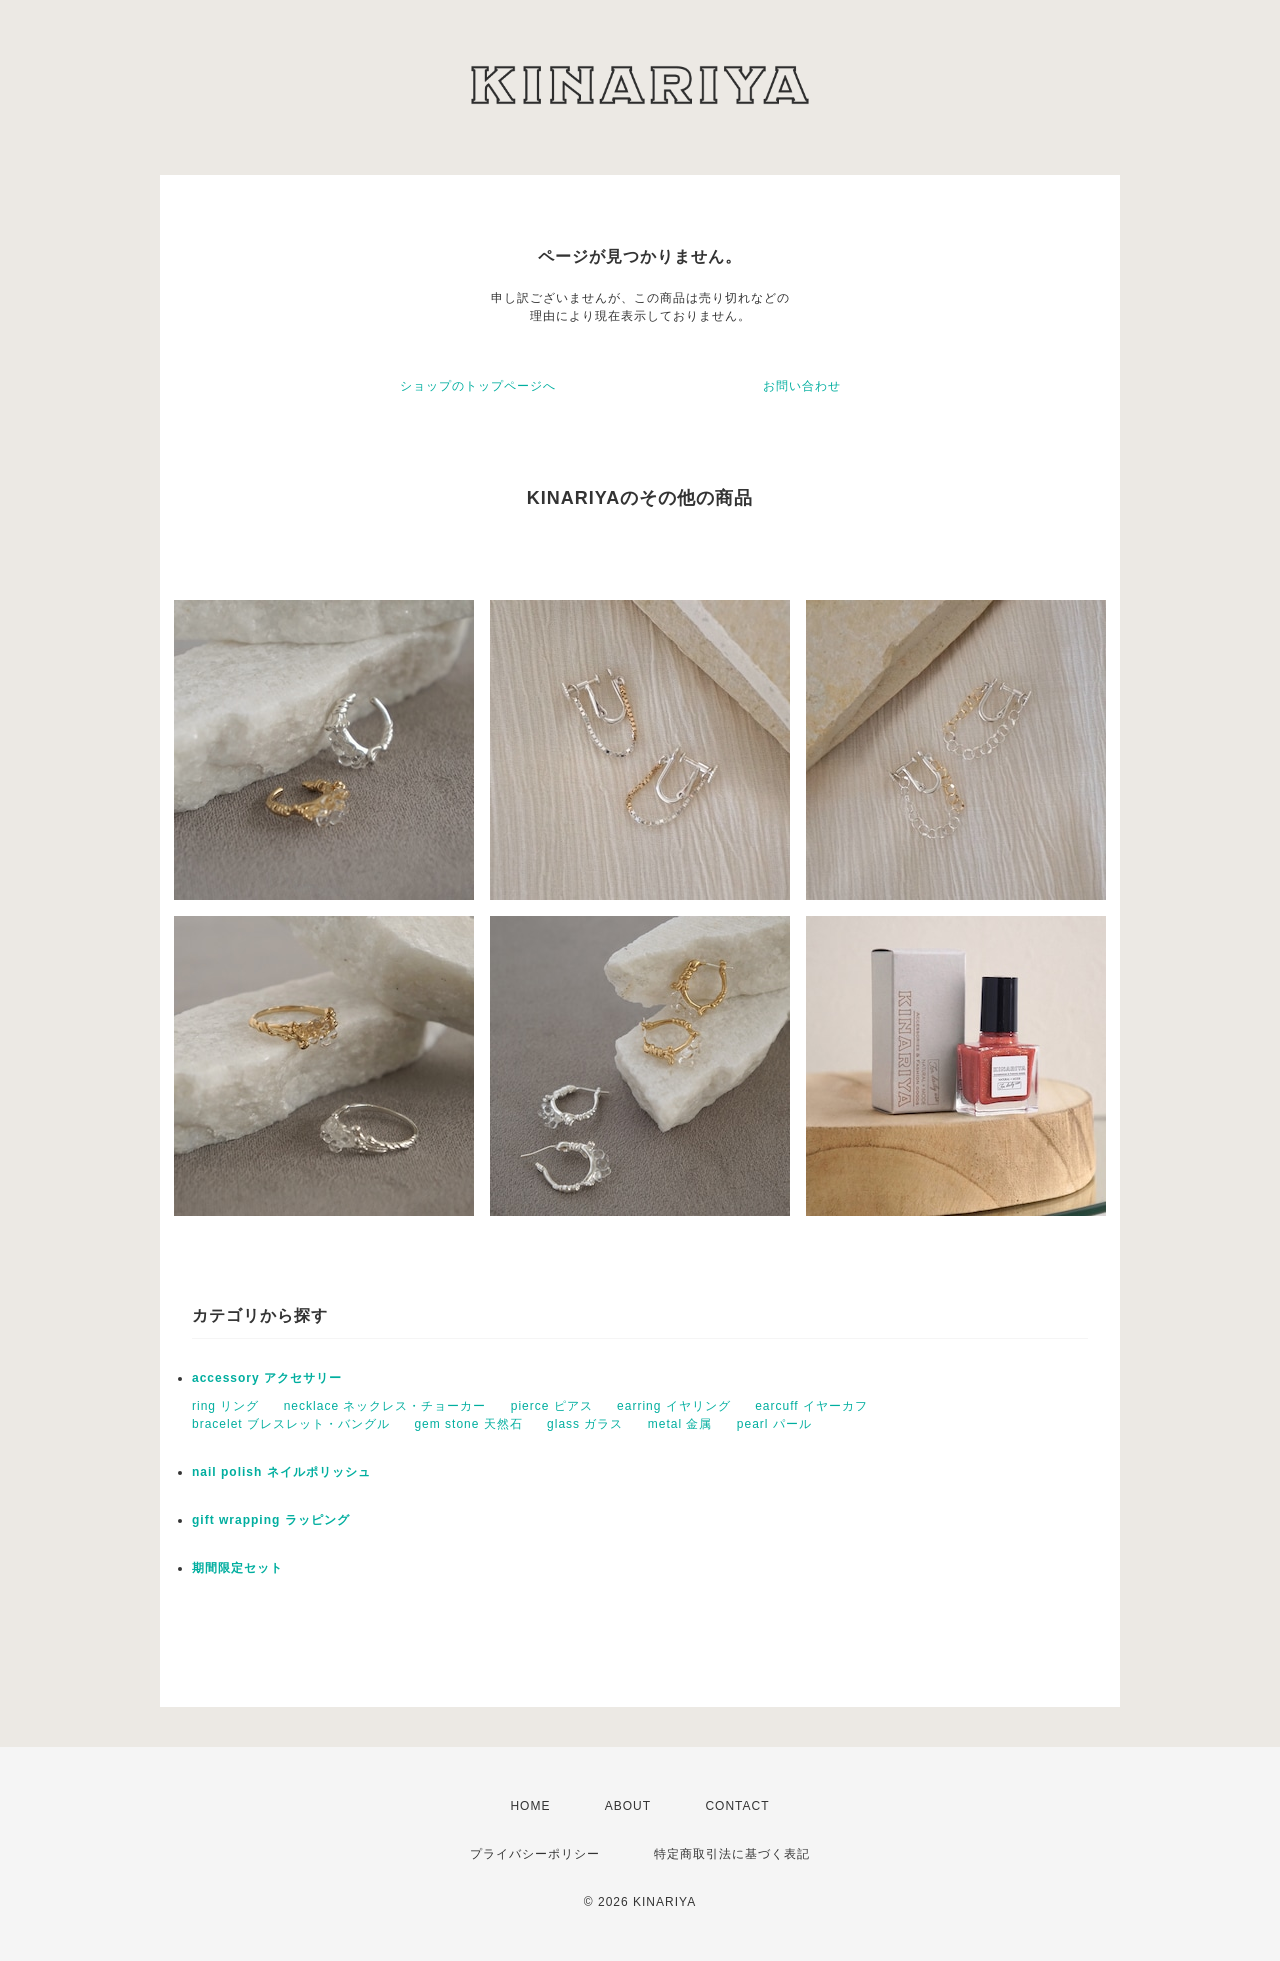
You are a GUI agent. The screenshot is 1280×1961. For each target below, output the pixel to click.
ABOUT (628, 1806)
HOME (530, 1806)
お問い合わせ (802, 386)
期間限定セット (237, 1568)
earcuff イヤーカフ (811, 1406)
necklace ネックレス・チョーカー (385, 1406)
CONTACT (737, 1806)
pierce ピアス (552, 1406)
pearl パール (774, 1424)
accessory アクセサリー (267, 1378)
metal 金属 (680, 1424)
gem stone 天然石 (468, 1424)
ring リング (225, 1406)
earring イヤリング (674, 1406)
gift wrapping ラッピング (271, 1520)
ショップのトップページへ (478, 386)
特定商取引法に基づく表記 (732, 1854)
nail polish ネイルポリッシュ (281, 1472)
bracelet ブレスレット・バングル (291, 1424)
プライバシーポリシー (535, 1854)
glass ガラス (585, 1424)
